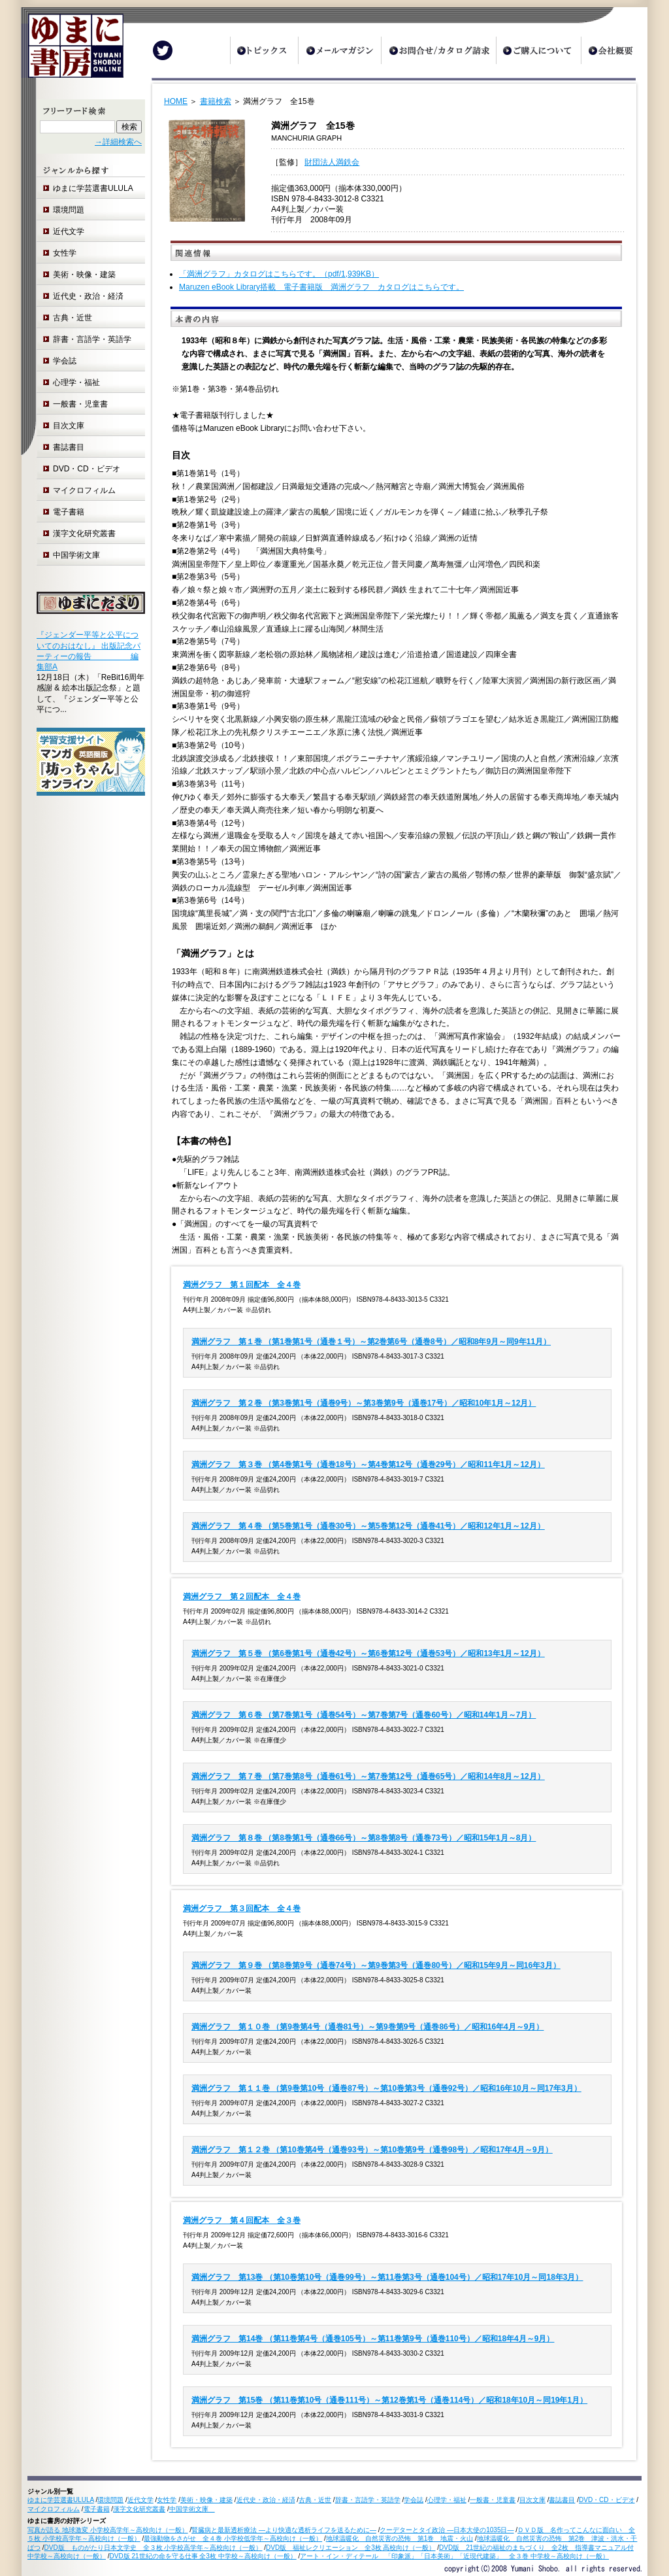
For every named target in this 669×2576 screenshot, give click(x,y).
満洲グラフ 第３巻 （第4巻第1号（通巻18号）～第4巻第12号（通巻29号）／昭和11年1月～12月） (368, 1464)
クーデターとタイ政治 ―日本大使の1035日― (447, 2530)
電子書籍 (68, 512)
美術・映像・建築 (84, 274)
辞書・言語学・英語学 (92, 339)
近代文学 (68, 231)
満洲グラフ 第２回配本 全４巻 (242, 1596)
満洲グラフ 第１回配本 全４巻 (242, 1284)
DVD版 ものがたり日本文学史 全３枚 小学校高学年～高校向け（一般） (153, 2547)
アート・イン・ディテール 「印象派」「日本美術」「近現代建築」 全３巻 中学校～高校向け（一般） (454, 2556)
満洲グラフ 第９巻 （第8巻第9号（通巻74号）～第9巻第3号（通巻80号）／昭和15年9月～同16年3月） (376, 1965)
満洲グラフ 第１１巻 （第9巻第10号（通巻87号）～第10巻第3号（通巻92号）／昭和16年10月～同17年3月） (386, 2088)
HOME (176, 101)
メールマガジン (339, 50)
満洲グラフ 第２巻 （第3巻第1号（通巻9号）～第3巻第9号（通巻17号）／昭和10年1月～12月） (363, 1403)
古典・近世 (72, 317)
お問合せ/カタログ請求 (438, 50)
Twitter (162, 50)
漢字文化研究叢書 (84, 533)
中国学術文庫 (80, 555)
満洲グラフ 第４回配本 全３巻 (242, 2220)
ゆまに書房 (72, 51)
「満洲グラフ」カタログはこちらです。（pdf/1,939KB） (279, 274)
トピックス (264, 50)
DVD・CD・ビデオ (86, 468)
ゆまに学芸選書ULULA (93, 188)
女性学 (64, 253)
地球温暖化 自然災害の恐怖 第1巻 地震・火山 (400, 2538)
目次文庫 (68, 425)
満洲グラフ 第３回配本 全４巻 (242, 1908)
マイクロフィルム (84, 490)
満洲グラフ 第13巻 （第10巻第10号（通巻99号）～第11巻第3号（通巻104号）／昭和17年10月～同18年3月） (387, 2277)
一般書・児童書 (80, 404)
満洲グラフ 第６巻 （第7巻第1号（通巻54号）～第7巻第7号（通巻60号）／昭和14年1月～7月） (363, 1715)
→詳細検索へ (118, 141)
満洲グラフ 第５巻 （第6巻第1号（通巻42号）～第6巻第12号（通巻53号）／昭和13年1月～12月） (368, 1653)
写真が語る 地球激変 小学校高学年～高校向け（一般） (107, 2530)
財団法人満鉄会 (331, 162)
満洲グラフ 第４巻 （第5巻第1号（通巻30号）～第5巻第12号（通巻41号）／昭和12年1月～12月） (368, 1526)
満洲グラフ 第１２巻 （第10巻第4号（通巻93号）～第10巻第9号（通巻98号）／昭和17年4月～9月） (372, 2149)
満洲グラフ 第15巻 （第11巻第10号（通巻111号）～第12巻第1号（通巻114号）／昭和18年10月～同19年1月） (389, 2400)
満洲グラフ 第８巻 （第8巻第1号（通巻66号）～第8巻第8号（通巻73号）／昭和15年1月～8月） (363, 1837)
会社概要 (614, 50)
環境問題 (68, 209)
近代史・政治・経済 (88, 296)
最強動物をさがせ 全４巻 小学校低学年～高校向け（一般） (233, 2538)
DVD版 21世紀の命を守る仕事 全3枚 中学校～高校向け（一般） (203, 2556)
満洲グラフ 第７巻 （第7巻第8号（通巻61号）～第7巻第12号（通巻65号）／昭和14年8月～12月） (368, 1776)
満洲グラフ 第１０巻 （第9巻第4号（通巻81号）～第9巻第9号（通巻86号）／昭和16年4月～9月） (367, 2026)
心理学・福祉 (76, 382)
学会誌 (64, 360)
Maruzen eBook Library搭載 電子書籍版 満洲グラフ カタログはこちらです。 (321, 287)
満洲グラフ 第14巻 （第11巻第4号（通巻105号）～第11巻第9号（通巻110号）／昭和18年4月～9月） (372, 2338)
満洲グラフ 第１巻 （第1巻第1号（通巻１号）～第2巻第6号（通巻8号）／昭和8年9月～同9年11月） (371, 1341)
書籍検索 (215, 101)
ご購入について (538, 50)
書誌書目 (68, 447)
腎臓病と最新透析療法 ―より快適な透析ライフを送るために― (283, 2530)
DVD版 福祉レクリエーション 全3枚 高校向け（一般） (350, 2547)
